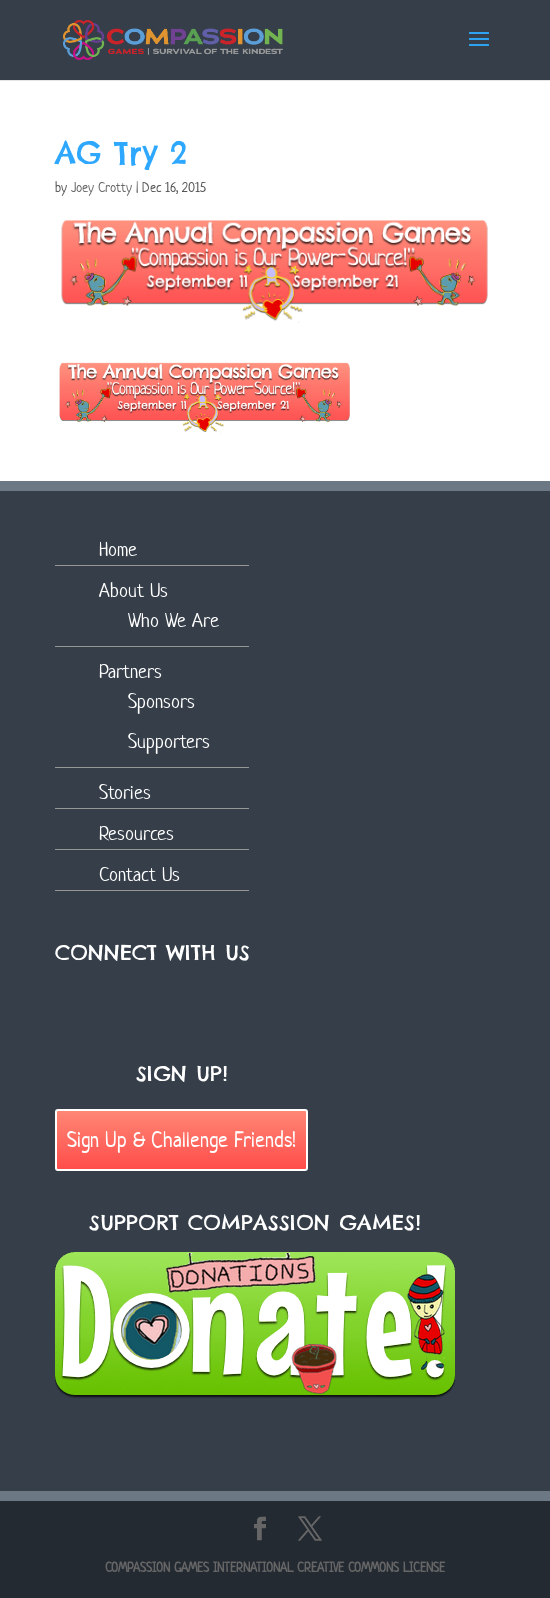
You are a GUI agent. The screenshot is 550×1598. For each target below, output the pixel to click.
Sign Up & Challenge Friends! (181, 1139)
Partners (130, 671)
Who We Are (173, 620)
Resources (136, 833)
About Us (133, 590)
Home (118, 549)
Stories (125, 792)
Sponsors (161, 701)
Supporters (169, 741)
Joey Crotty (101, 187)
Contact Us (139, 874)
